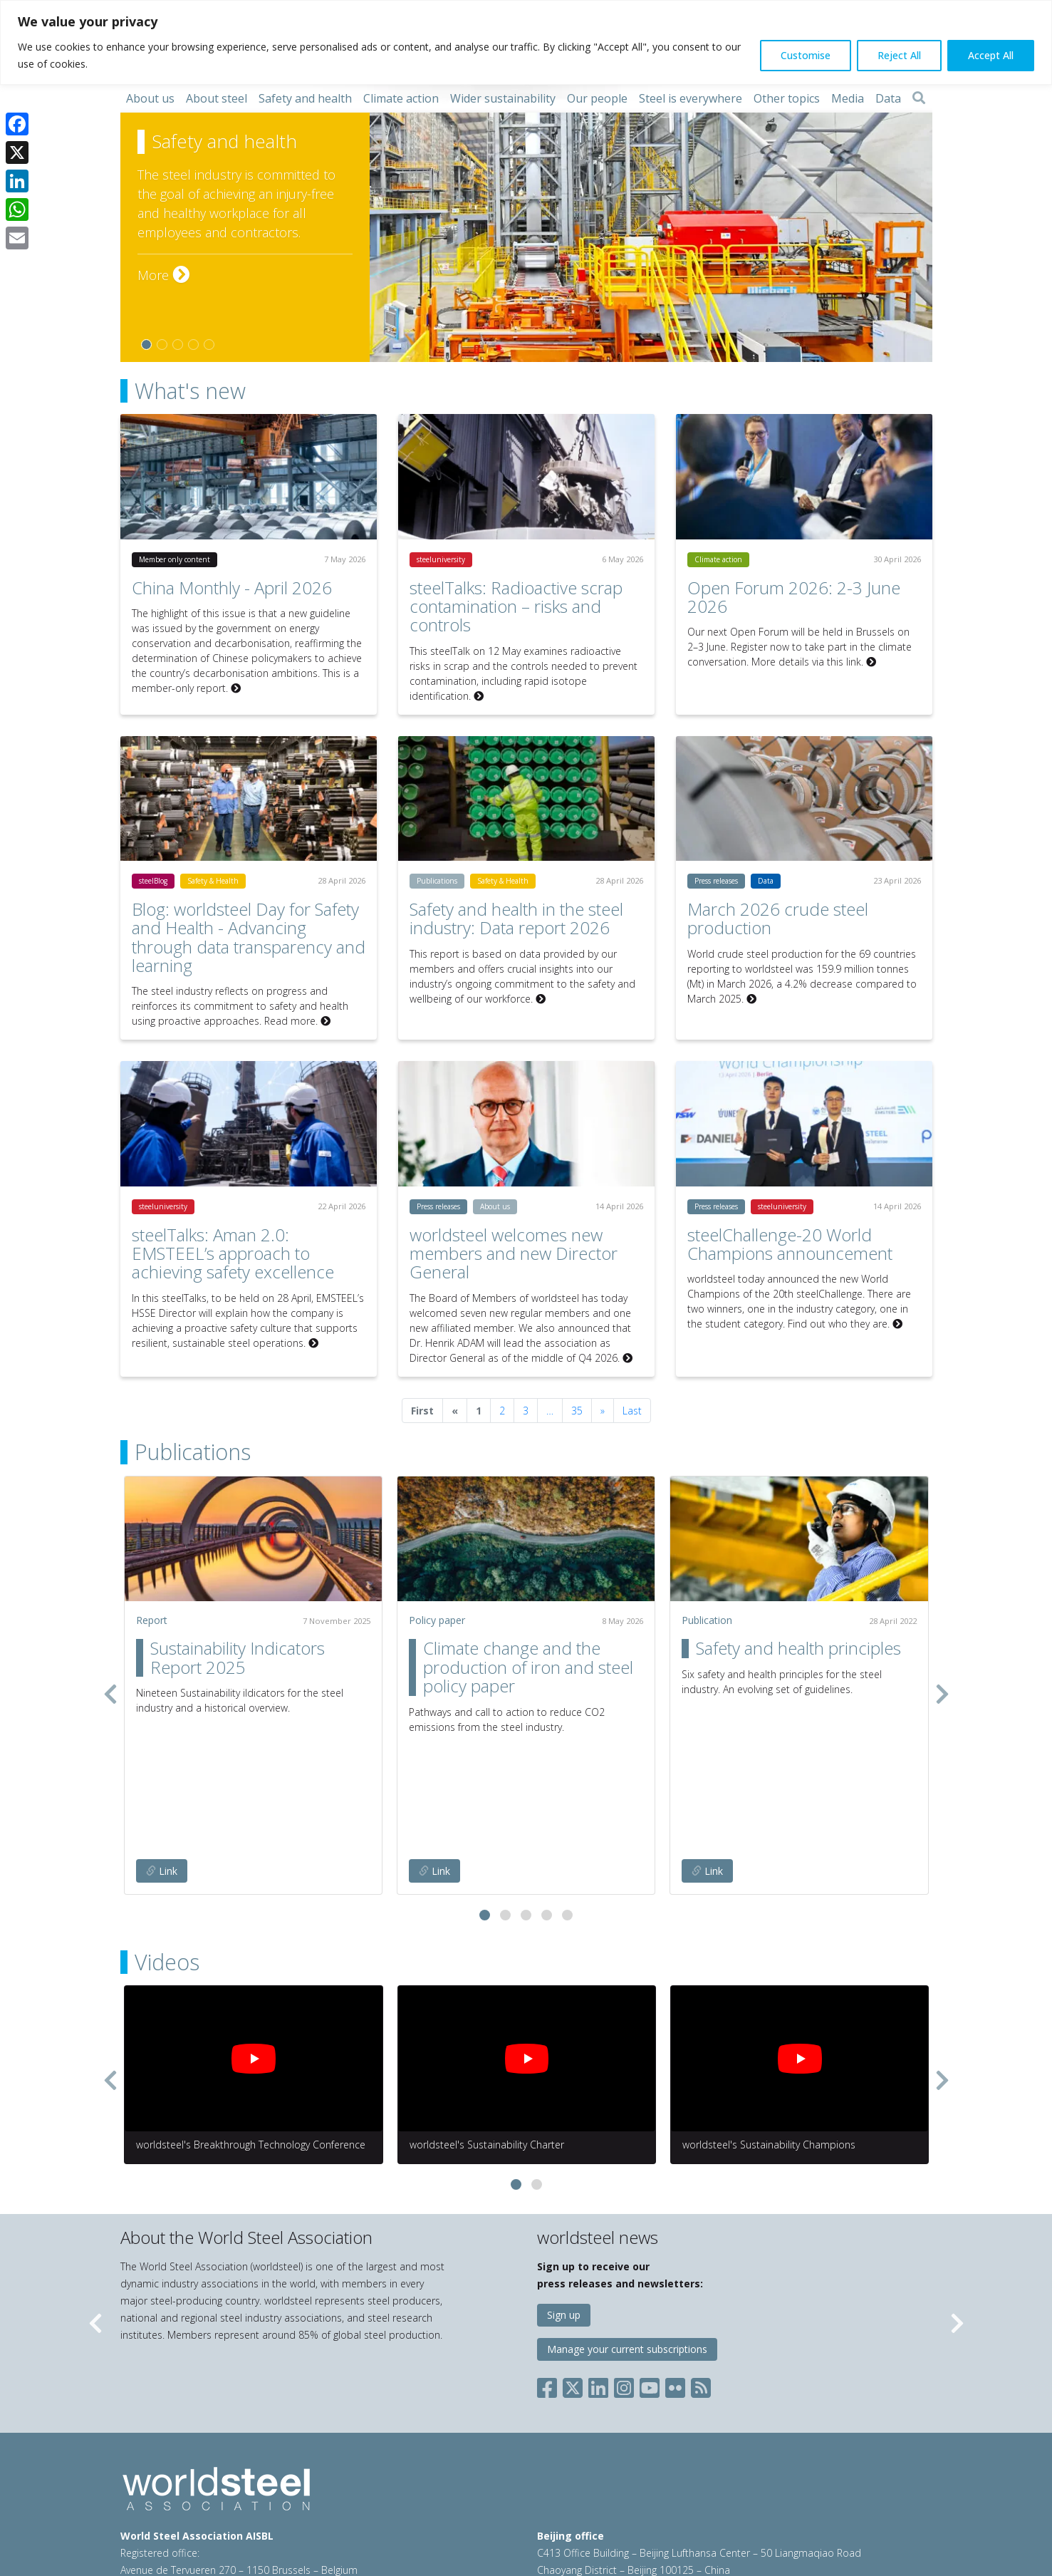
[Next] (602, 1411)
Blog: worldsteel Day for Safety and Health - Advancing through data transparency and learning (248, 937)
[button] (484, 1802)
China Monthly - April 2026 (232, 587)
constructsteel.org (654, 2502)
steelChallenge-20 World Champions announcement (789, 1244)
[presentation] (110, 1637)
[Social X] (573, 2271)
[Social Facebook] (550, 2271)
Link (161, 1757)
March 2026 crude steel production (777, 918)
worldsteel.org (569, 2502)
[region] (526, 42)
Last (632, 1410)
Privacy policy (317, 2502)
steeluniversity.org (746, 2502)
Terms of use (246, 2502)
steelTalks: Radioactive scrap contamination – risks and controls (516, 606)
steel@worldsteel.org (274, 2474)
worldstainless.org (586, 2518)
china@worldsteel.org (805, 2474)
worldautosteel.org (841, 2502)
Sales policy (456, 2502)
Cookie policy (388, 2502)
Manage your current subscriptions (627, 2236)
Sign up (563, 2201)
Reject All (899, 55)
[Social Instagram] (624, 2271)
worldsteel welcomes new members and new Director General (514, 1253)
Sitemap (139, 2518)
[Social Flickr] (675, 2271)
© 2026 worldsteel (164, 2502)
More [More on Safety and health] (163, 275)
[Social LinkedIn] (598, 2271)
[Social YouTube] (650, 2271)
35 (577, 1410)
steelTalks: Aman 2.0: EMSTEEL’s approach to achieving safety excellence (233, 1253)
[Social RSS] (701, 2271)
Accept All (991, 55)
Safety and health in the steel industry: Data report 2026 (516, 918)
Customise (805, 55)
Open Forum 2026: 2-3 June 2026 (793, 597)
